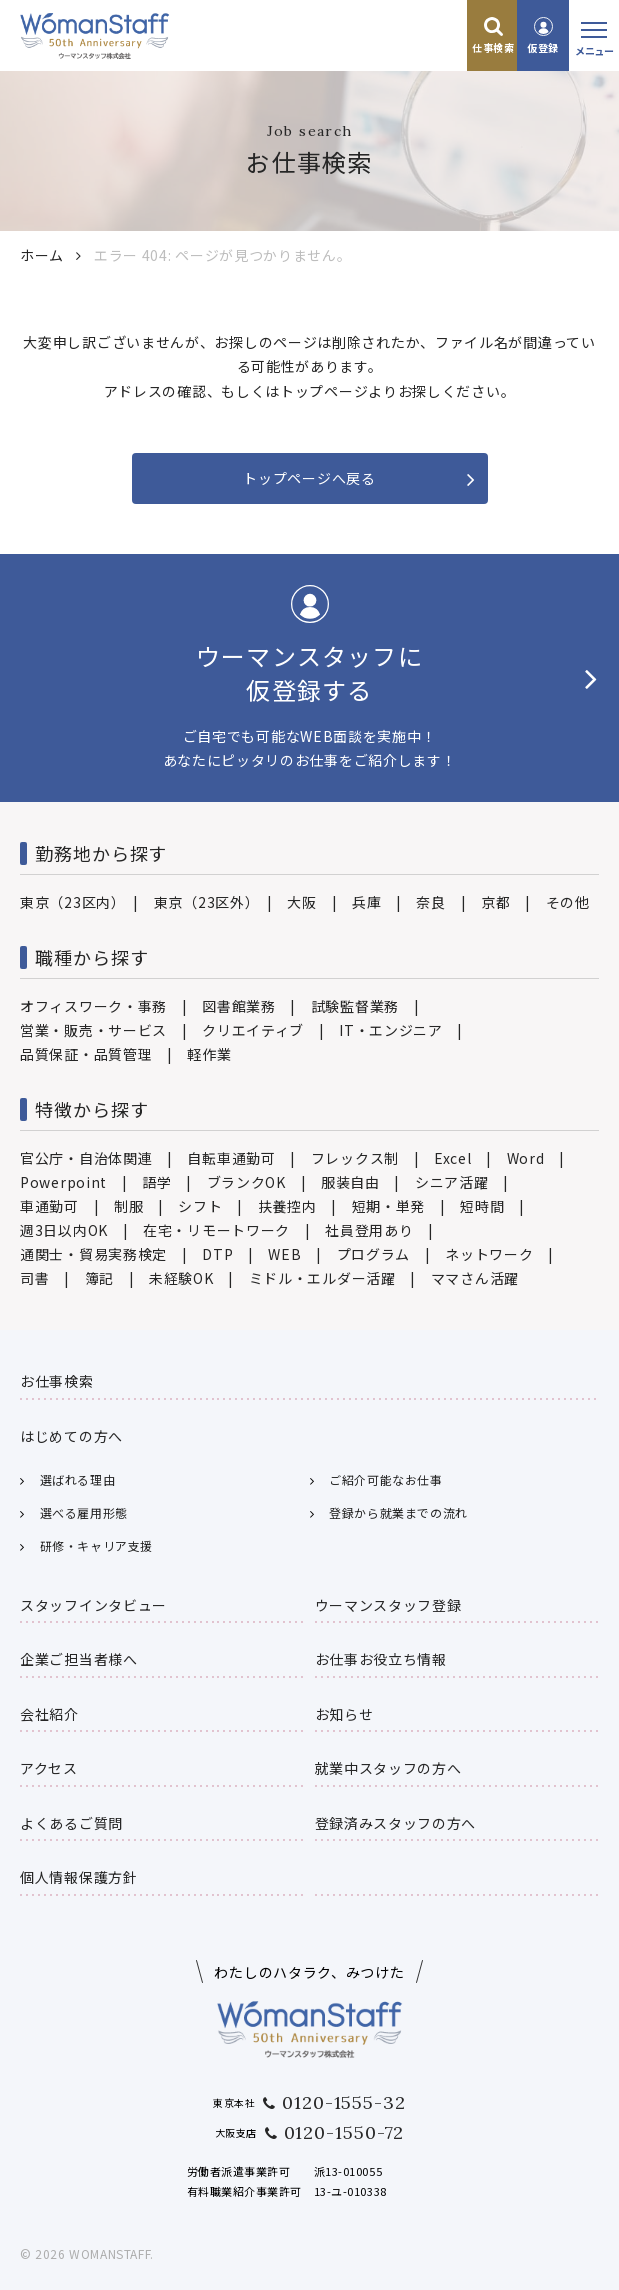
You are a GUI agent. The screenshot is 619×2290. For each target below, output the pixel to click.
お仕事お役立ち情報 (381, 1659)
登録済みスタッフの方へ (396, 1823)
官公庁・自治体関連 (86, 1158)
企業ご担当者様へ (79, 1659)
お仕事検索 (57, 1381)
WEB (284, 1254)
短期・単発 (389, 1206)
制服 (128, 1206)
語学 (156, 1182)
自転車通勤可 (231, 1158)
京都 (495, 902)
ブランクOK (246, 1182)
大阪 (301, 902)
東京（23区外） (203, 902)
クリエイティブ (253, 1030)
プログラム (374, 1254)
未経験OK (181, 1278)
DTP (217, 1254)
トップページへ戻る (309, 478)
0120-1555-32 (344, 2102)
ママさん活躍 (475, 1278)
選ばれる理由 (78, 1479)
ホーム (42, 255)
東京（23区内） (69, 902)
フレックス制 (355, 1158)
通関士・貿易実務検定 (93, 1254)
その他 (568, 902)
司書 (34, 1278)
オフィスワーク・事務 (93, 1006)
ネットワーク (489, 1254)
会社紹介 (49, 1714)
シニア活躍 (452, 1182)
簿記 (99, 1278)
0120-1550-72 (344, 2132)
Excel (453, 1158)
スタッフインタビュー (93, 1605)
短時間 (482, 1206)
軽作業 (209, 1054)
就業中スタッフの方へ (388, 1768)
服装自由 (350, 1182)
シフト (200, 1206)
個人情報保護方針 (79, 1877)
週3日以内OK (64, 1230)
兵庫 (366, 902)
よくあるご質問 (71, 1823)
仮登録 (543, 47)
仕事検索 (493, 47)
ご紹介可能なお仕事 (385, 1479)
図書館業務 (239, 1006)
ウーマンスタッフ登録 (388, 1605)
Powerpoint (63, 1182)
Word (526, 1158)
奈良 (430, 902)
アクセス (49, 1768)
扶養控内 (287, 1206)
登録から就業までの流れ (398, 1512)
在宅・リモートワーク (216, 1230)
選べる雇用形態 (84, 1512)
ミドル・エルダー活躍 (322, 1278)
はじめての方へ (71, 1436)
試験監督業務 (355, 1006)
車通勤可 (49, 1206)
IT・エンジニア (391, 1030)
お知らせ (344, 1714)
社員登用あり (369, 1230)
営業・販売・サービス (93, 1030)
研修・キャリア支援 (96, 1545)
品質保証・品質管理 (86, 1054)
